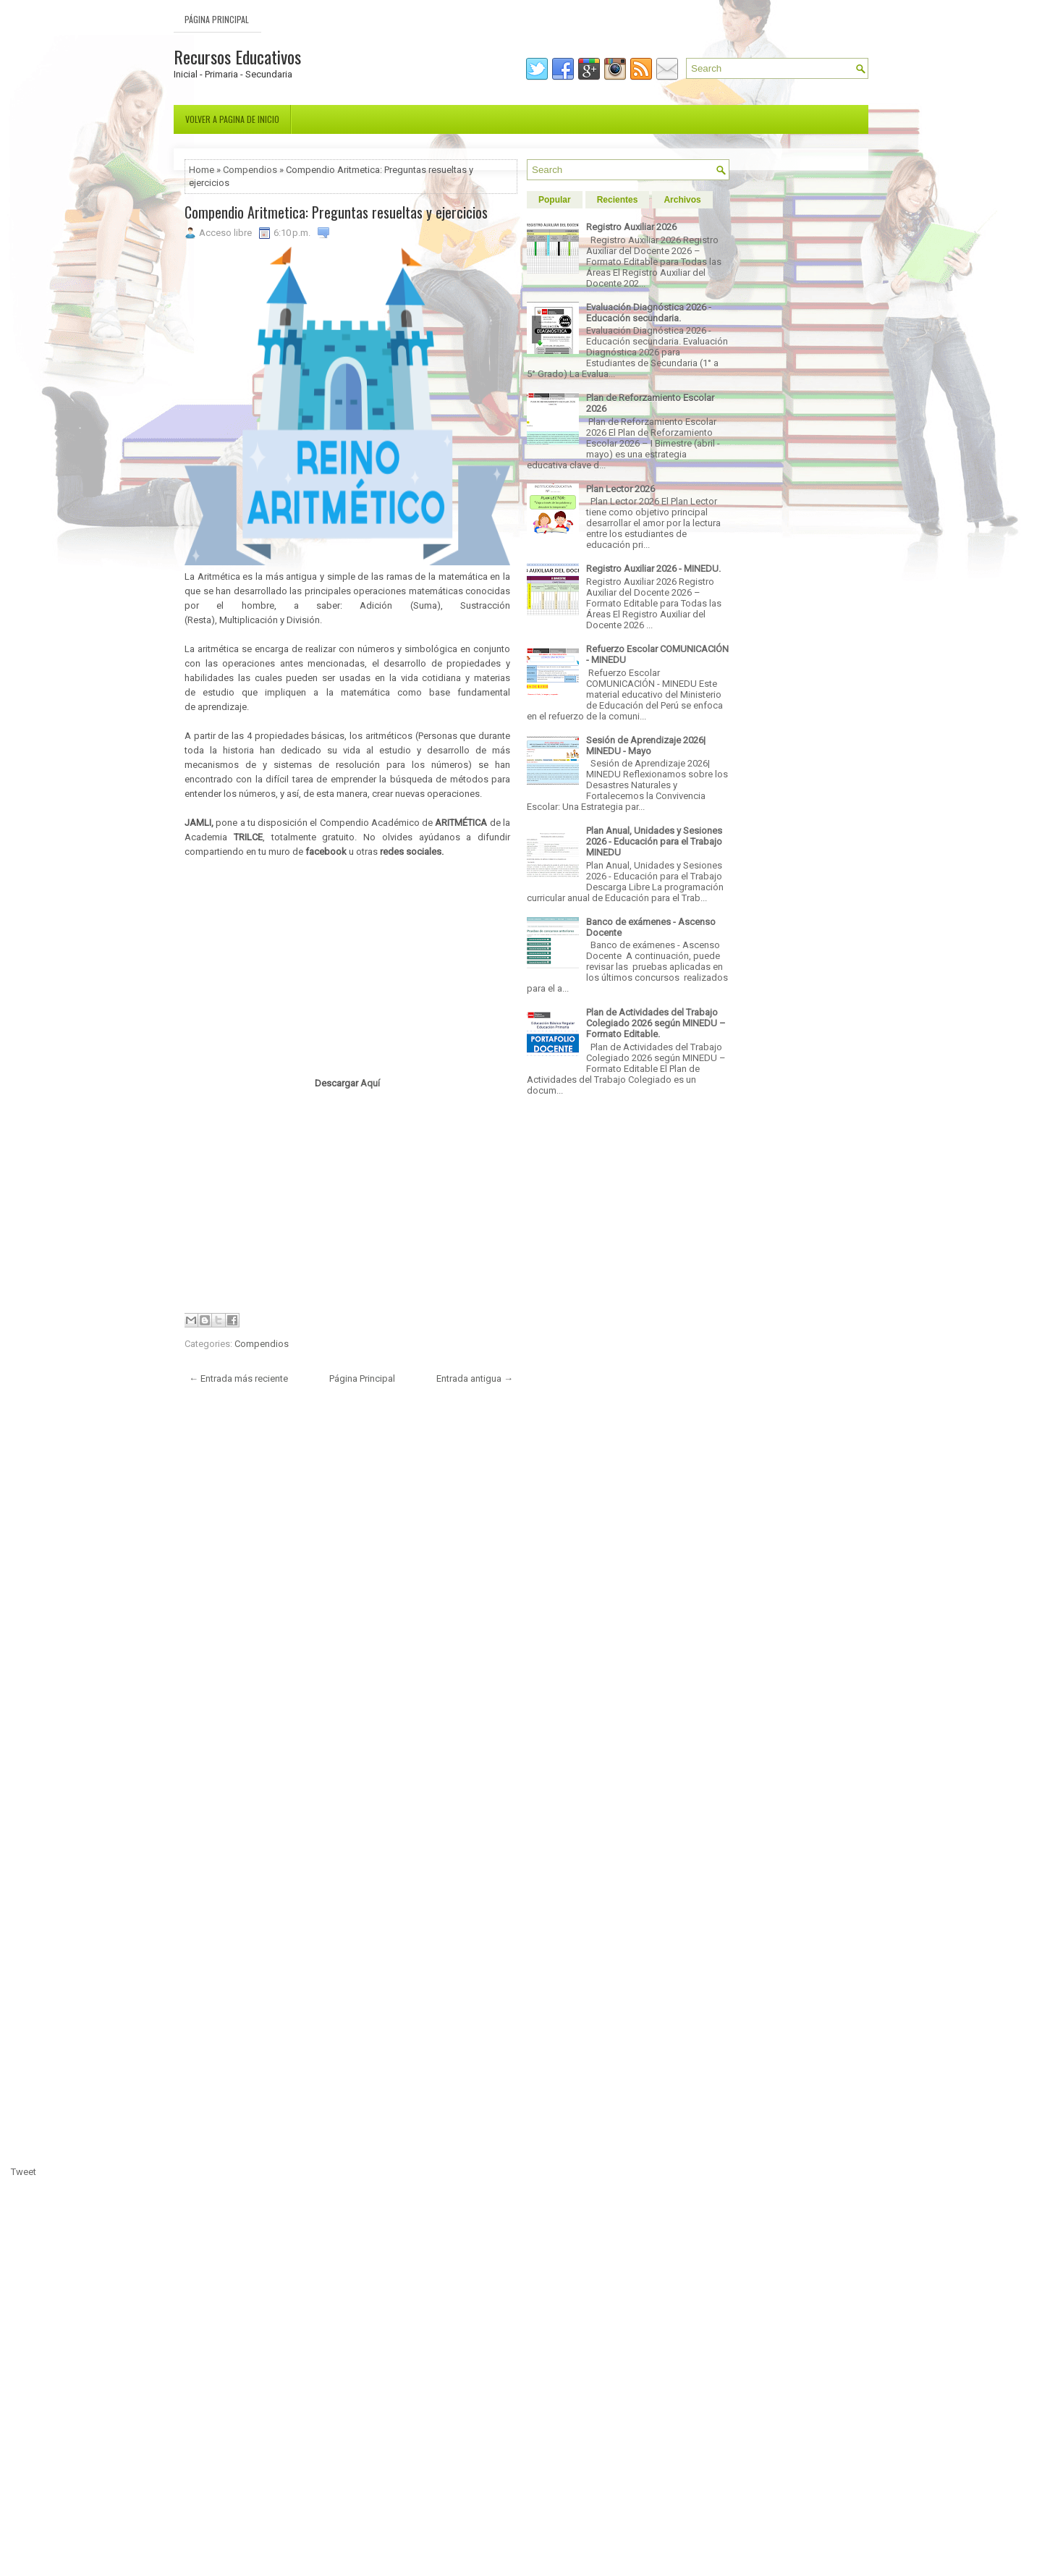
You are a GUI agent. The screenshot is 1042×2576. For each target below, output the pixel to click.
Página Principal (217, 19)
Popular (554, 200)
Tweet (23, 2171)
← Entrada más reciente (238, 1378)
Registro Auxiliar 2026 (631, 226)
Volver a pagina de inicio (232, 119)
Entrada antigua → (474, 1378)
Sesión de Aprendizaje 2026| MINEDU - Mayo (646, 745)
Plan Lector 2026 (620, 488)
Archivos (682, 200)
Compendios (250, 169)
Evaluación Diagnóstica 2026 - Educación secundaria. (648, 313)
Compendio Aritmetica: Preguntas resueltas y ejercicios (336, 212)
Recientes (617, 200)
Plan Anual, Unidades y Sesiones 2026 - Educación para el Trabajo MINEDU (654, 841)
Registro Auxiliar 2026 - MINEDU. (653, 568)
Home (201, 169)
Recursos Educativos (237, 56)
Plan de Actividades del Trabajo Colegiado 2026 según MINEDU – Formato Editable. (656, 1023)
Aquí (370, 1083)
